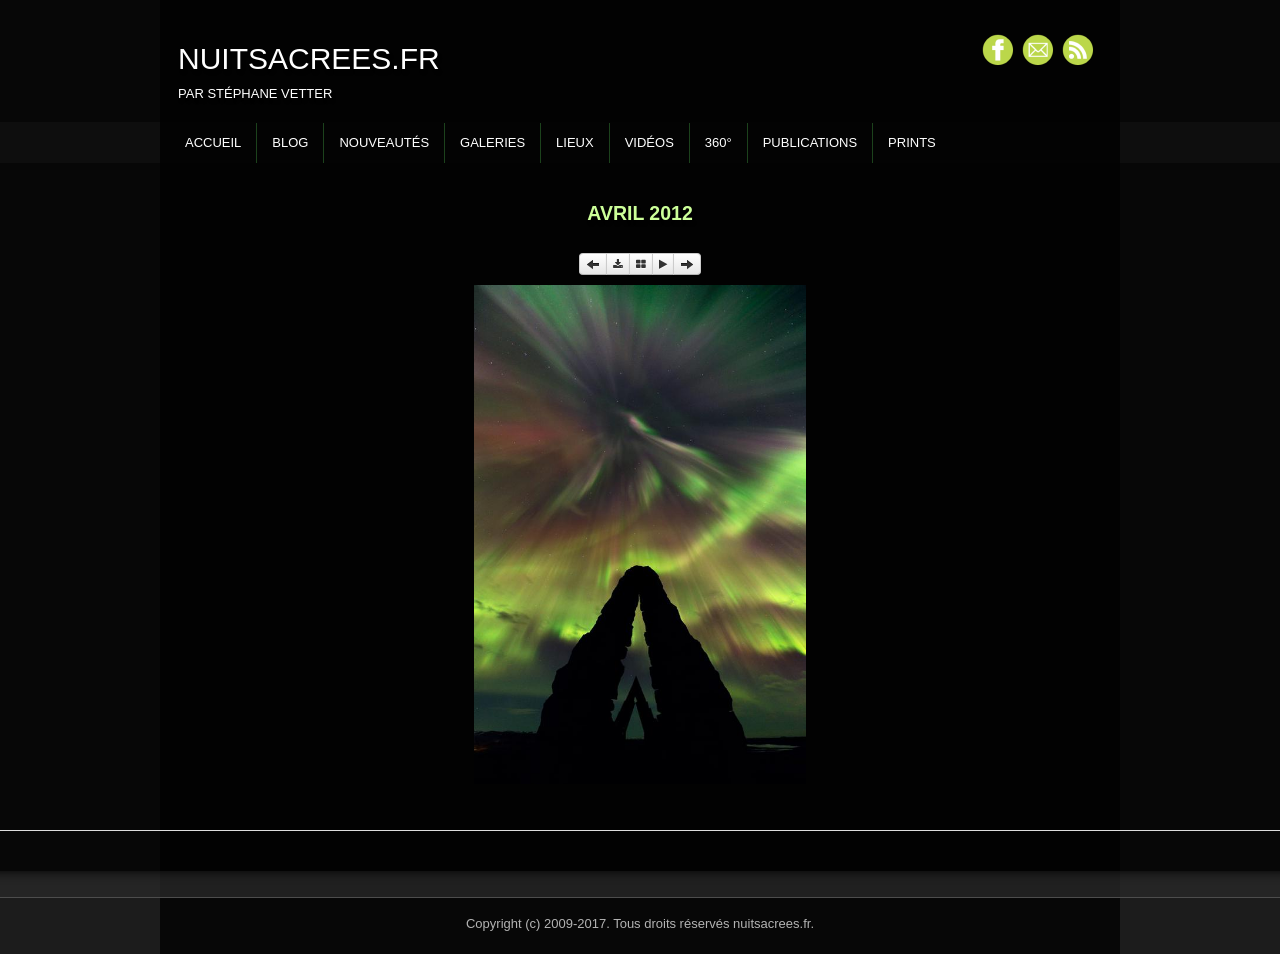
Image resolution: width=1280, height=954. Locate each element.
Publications (810, 142)
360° (718, 142)
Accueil (213, 142)
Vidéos (649, 142)
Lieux (575, 142)
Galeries (492, 142)
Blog (290, 142)
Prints (912, 142)
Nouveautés (384, 142)
